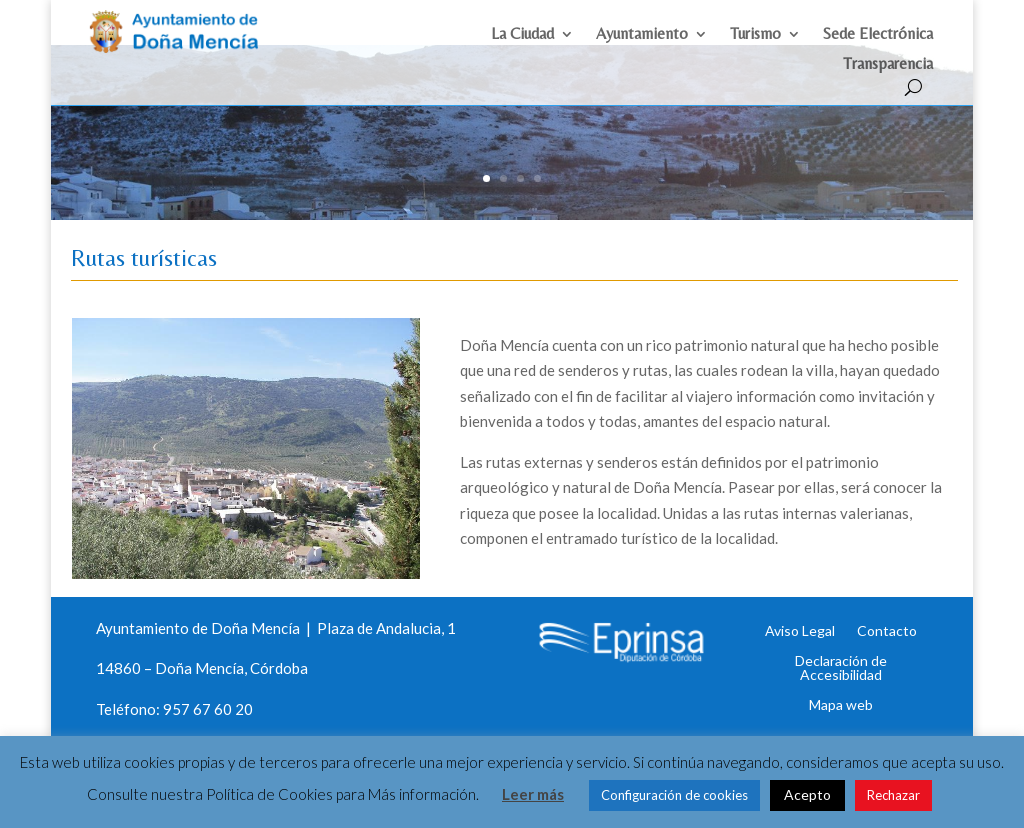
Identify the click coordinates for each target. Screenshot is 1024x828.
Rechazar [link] (893, 795)
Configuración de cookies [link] (674, 795)
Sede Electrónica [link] (878, 38)
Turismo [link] (755, 38)
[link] (183, 48)
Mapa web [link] (841, 690)
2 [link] (503, 164)
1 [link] (486, 164)
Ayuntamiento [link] (642, 38)
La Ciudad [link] (522, 38)
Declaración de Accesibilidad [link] (841, 653)
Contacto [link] (887, 616)
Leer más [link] (533, 794)
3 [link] (520, 164)
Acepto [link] (807, 794)
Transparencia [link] (888, 68)
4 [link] (537, 164)
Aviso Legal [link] (800, 616)
